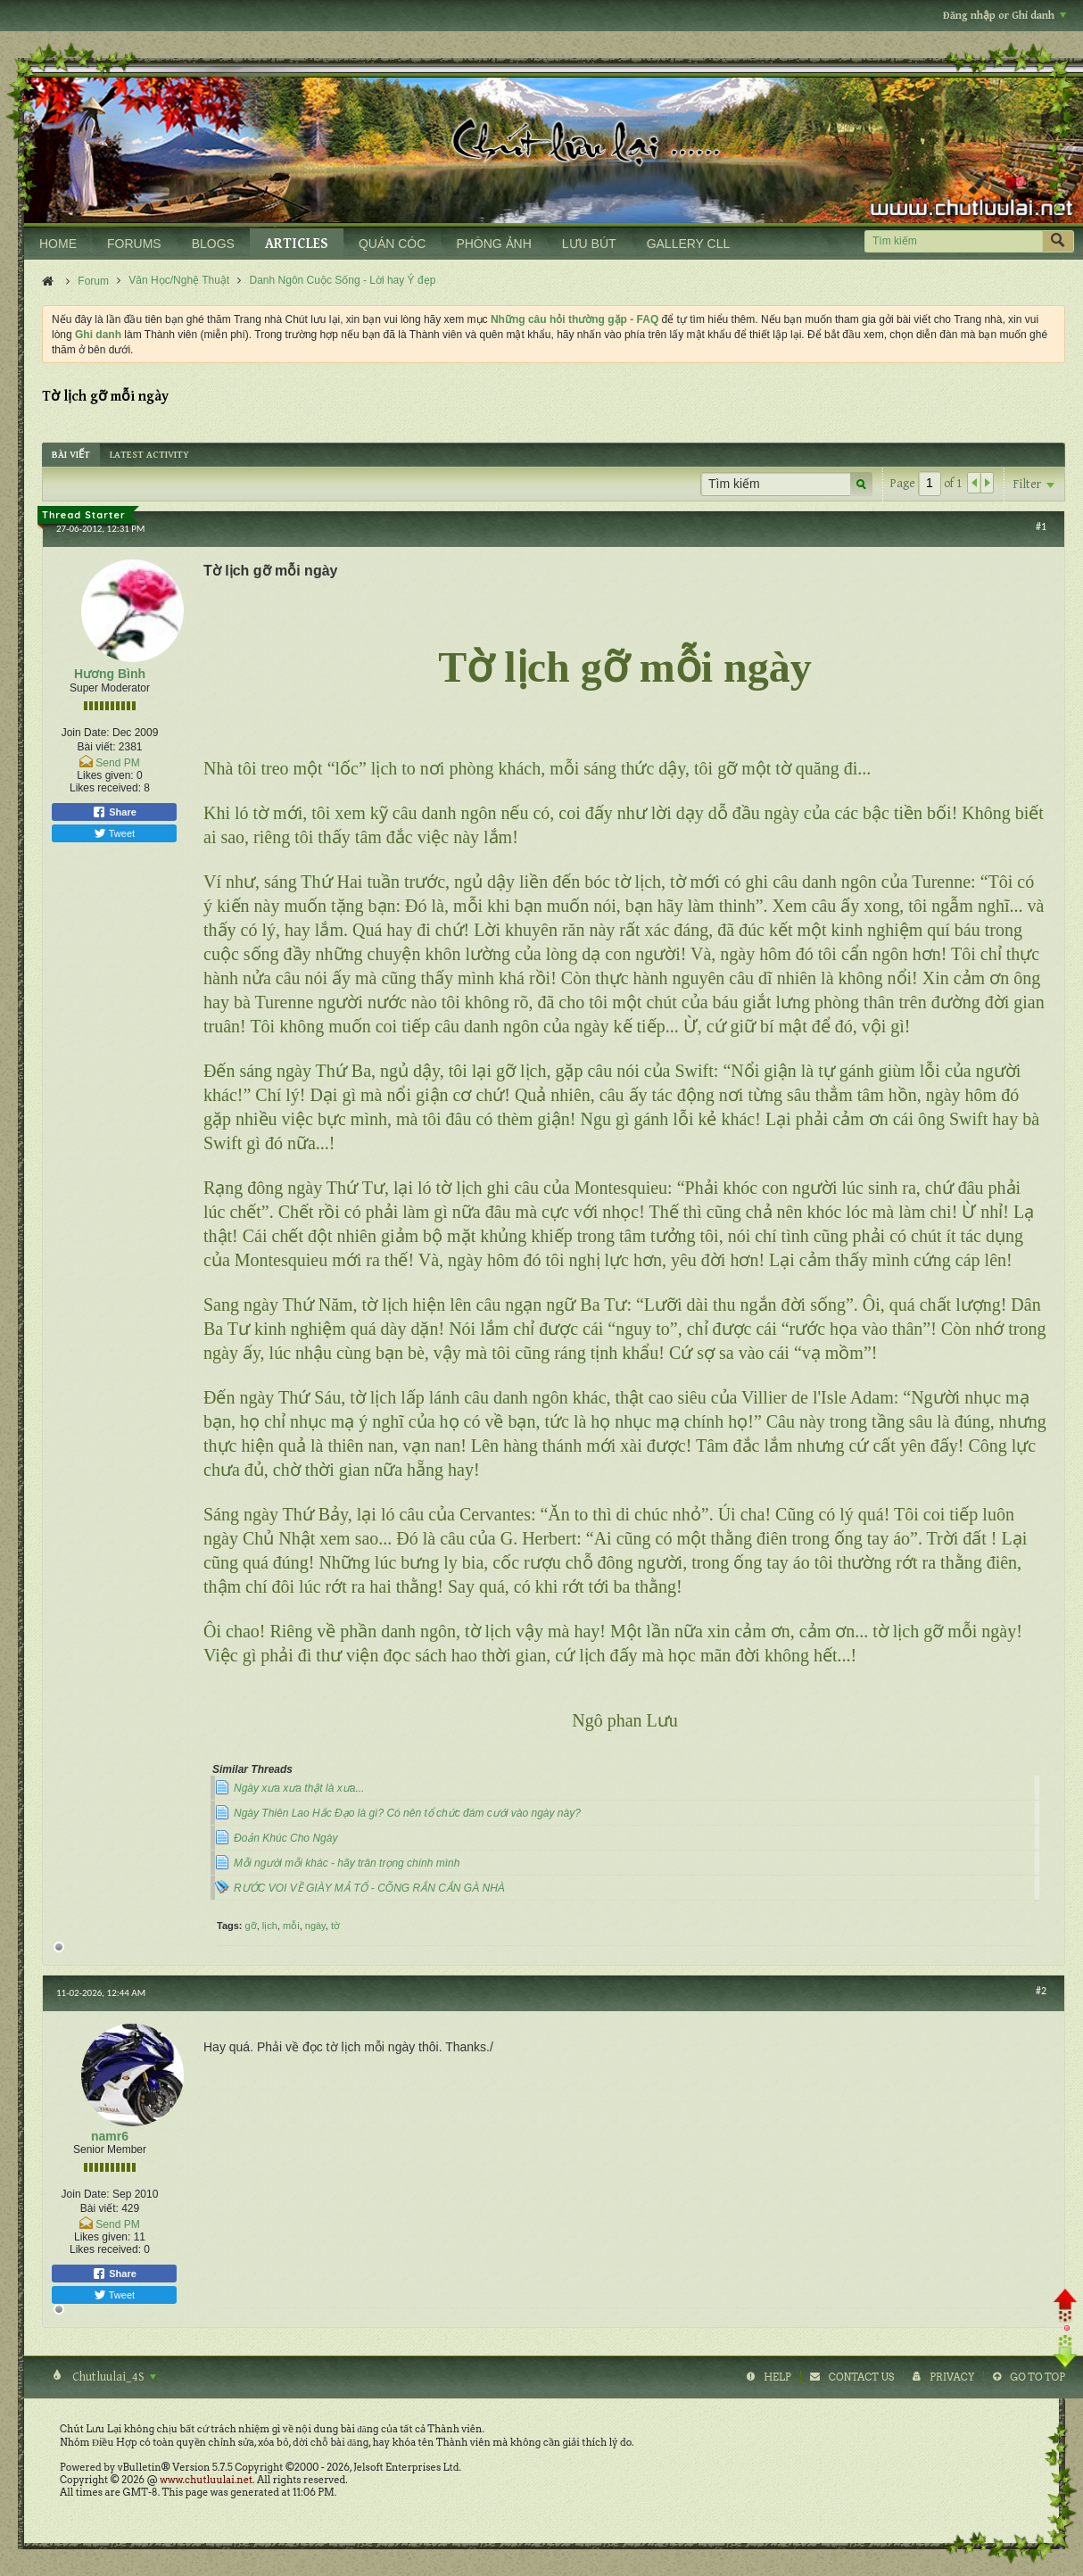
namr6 (109, 2136)
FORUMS (134, 243)
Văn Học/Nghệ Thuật (178, 280)
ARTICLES (296, 244)
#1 (1041, 526)
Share (114, 812)
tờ (335, 1925)
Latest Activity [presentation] (149, 454)
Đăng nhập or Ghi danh (1004, 15)
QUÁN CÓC (392, 243)
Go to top (1037, 2377)
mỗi (291, 1925)
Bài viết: (96, 747)
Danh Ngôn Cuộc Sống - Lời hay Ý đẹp (343, 280)
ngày (315, 1925)
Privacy (952, 2377)
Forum (93, 281)
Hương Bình (109, 674)
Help (777, 2377)
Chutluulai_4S (113, 2377)
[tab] (71, 455)
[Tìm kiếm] (953, 241)
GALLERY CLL (689, 243)
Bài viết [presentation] (71, 454)
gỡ (251, 1925)
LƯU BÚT (589, 243)
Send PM (117, 763)
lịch (269, 1925)
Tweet (114, 833)
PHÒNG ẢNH (493, 243)
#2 (1041, 1990)
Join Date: (86, 732)
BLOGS (213, 243)
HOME (58, 243)
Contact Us (861, 2377)
